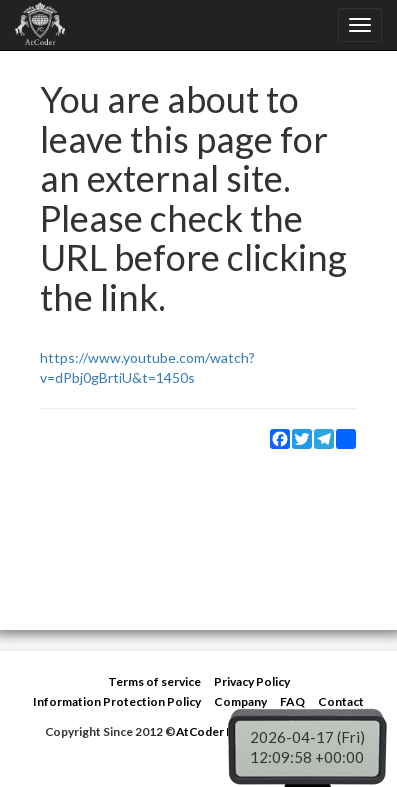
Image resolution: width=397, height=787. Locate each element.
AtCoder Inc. (211, 731)
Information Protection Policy (117, 701)
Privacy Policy (252, 681)
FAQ (292, 701)
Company (240, 701)
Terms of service (154, 681)
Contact (341, 701)
